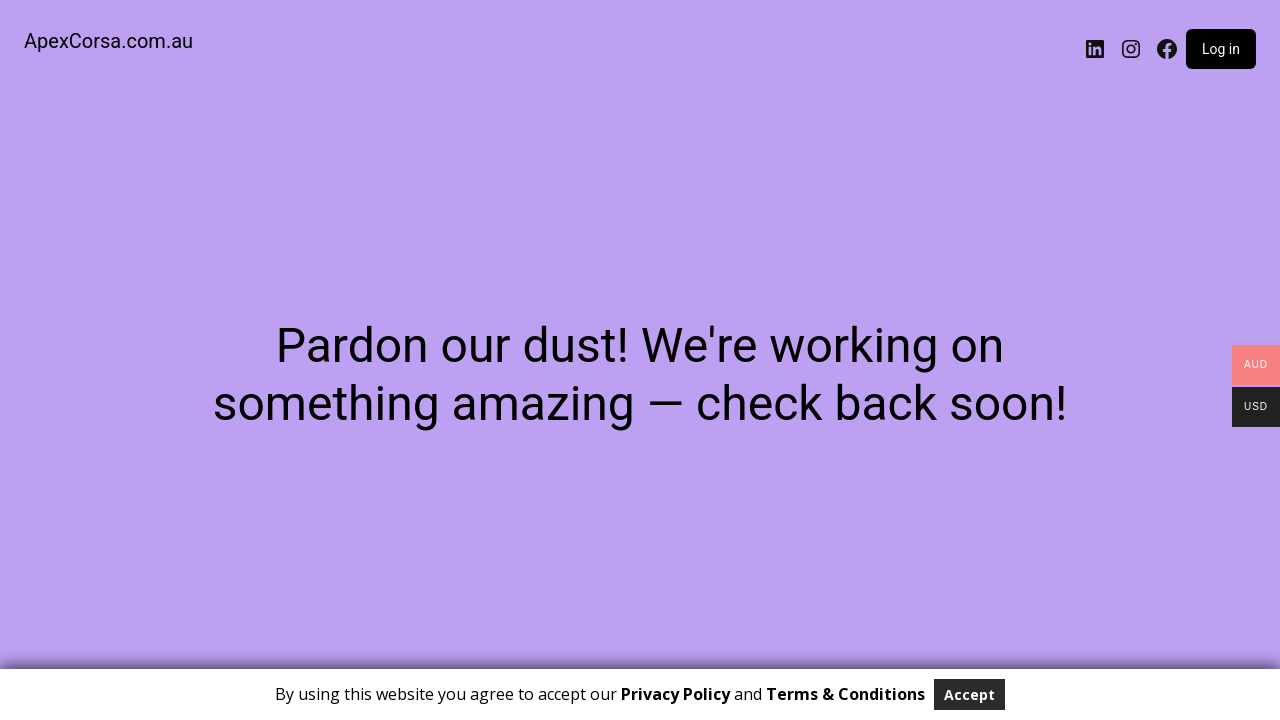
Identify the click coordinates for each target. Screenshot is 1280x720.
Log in (1221, 49)
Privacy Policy (675, 694)
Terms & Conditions (845, 694)
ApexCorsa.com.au (108, 41)
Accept (969, 694)
